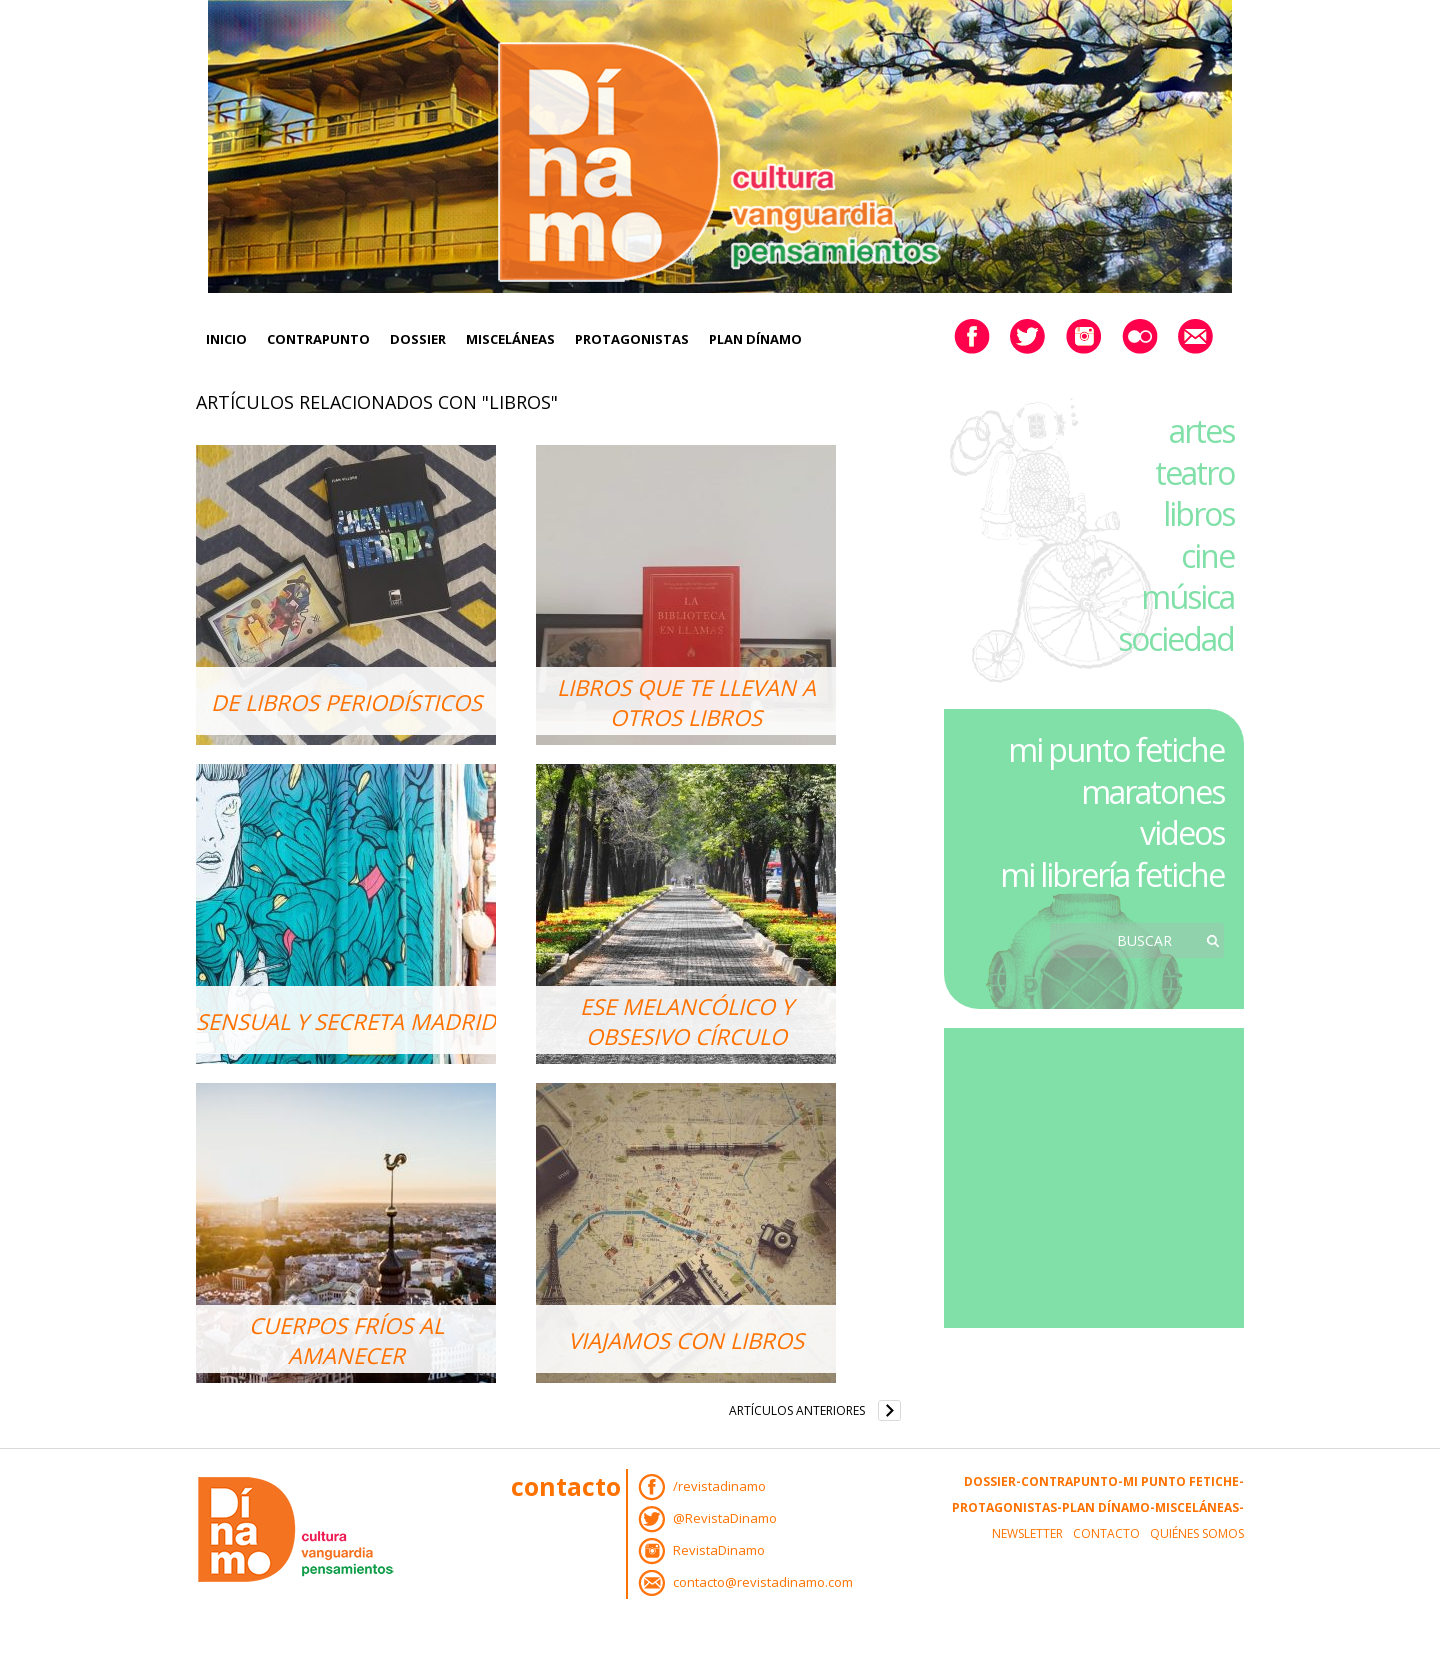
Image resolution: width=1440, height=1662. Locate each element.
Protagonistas (632, 339)
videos (1182, 832)
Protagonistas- (1007, 1507)
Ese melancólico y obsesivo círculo (686, 1021)
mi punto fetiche (1116, 749)
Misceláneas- (1199, 1507)
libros (1198, 513)
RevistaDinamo (719, 1550)
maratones (1152, 791)
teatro (1194, 472)
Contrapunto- (1072, 1481)
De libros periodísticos (346, 702)
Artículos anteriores (797, 1410)
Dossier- (992, 1481)
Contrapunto (318, 339)
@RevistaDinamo (725, 1518)
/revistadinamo (719, 1486)
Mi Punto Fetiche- (1183, 1481)
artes (1201, 430)
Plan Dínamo (755, 339)
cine (1207, 555)
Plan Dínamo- (1108, 1507)
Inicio (226, 339)
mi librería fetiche (1112, 874)
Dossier (418, 339)
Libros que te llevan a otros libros (686, 702)
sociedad (1176, 638)
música (1187, 596)
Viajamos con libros (686, 1340)
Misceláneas (510, 339)
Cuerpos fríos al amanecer (346, 1340)
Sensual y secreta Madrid (346, 1021)
